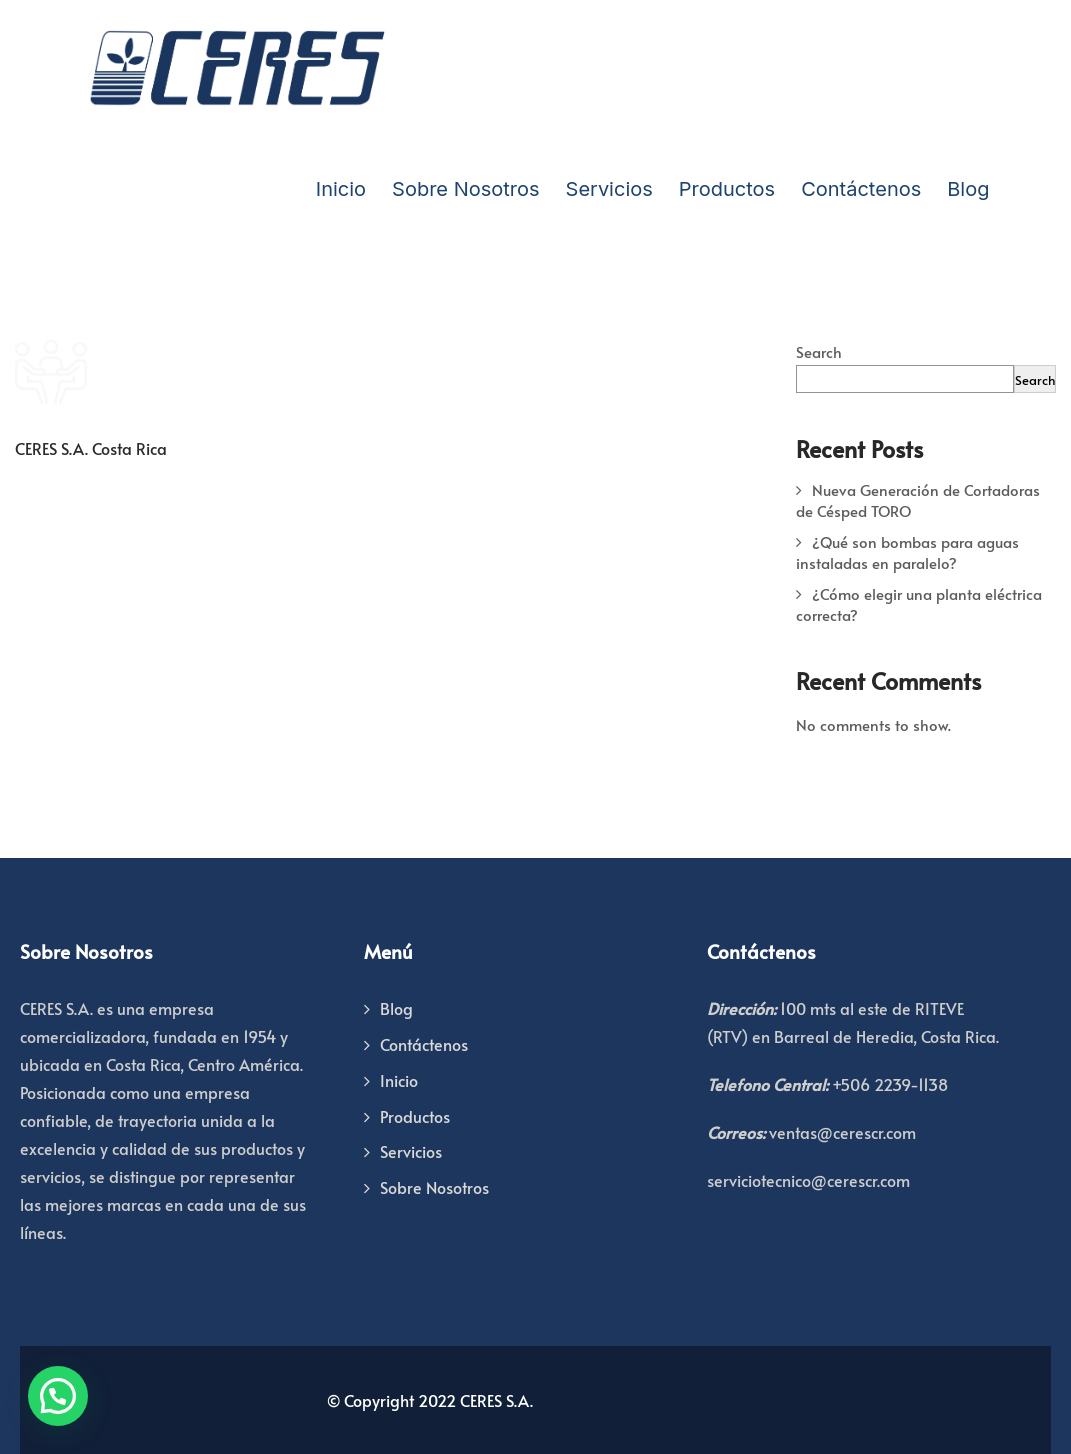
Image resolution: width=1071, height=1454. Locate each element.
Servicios (609, 189)
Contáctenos (861, 189)
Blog (968, 189)
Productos (727, 189)
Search (819, 351)
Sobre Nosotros (465, 189)
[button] (58, 1396)
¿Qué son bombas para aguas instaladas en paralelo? (907, 552)
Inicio (341, 189)
